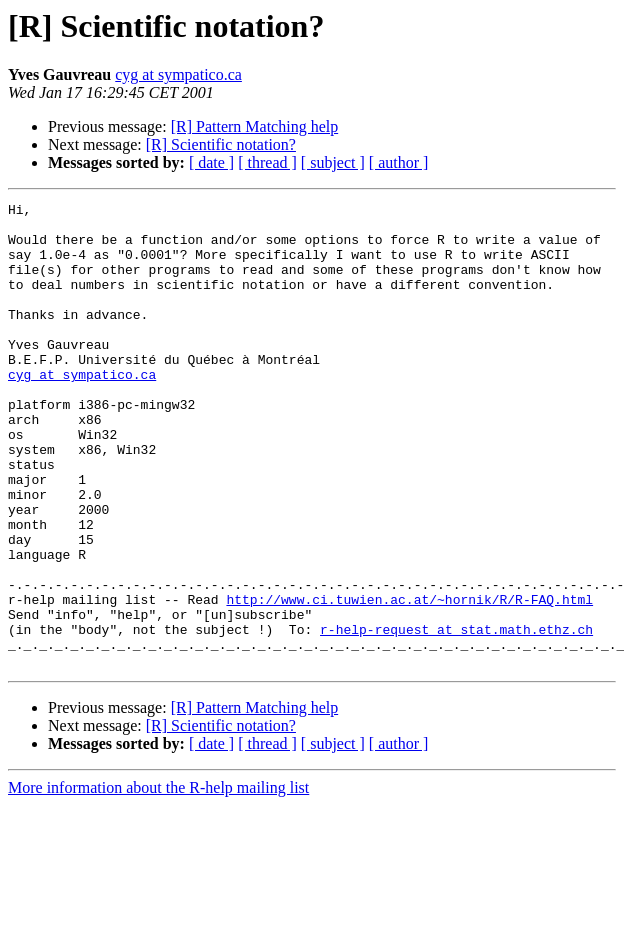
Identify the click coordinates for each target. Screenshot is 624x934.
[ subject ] (333, 162)
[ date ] (211, 162)
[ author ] (399, 162)
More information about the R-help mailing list (158, 880)
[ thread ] (267, 162)
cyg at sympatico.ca (178, 74)
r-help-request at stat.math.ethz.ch (456, 716)
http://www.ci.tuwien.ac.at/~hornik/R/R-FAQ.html (409, 680)
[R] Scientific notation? (221, 144)
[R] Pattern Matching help (255, 126)
